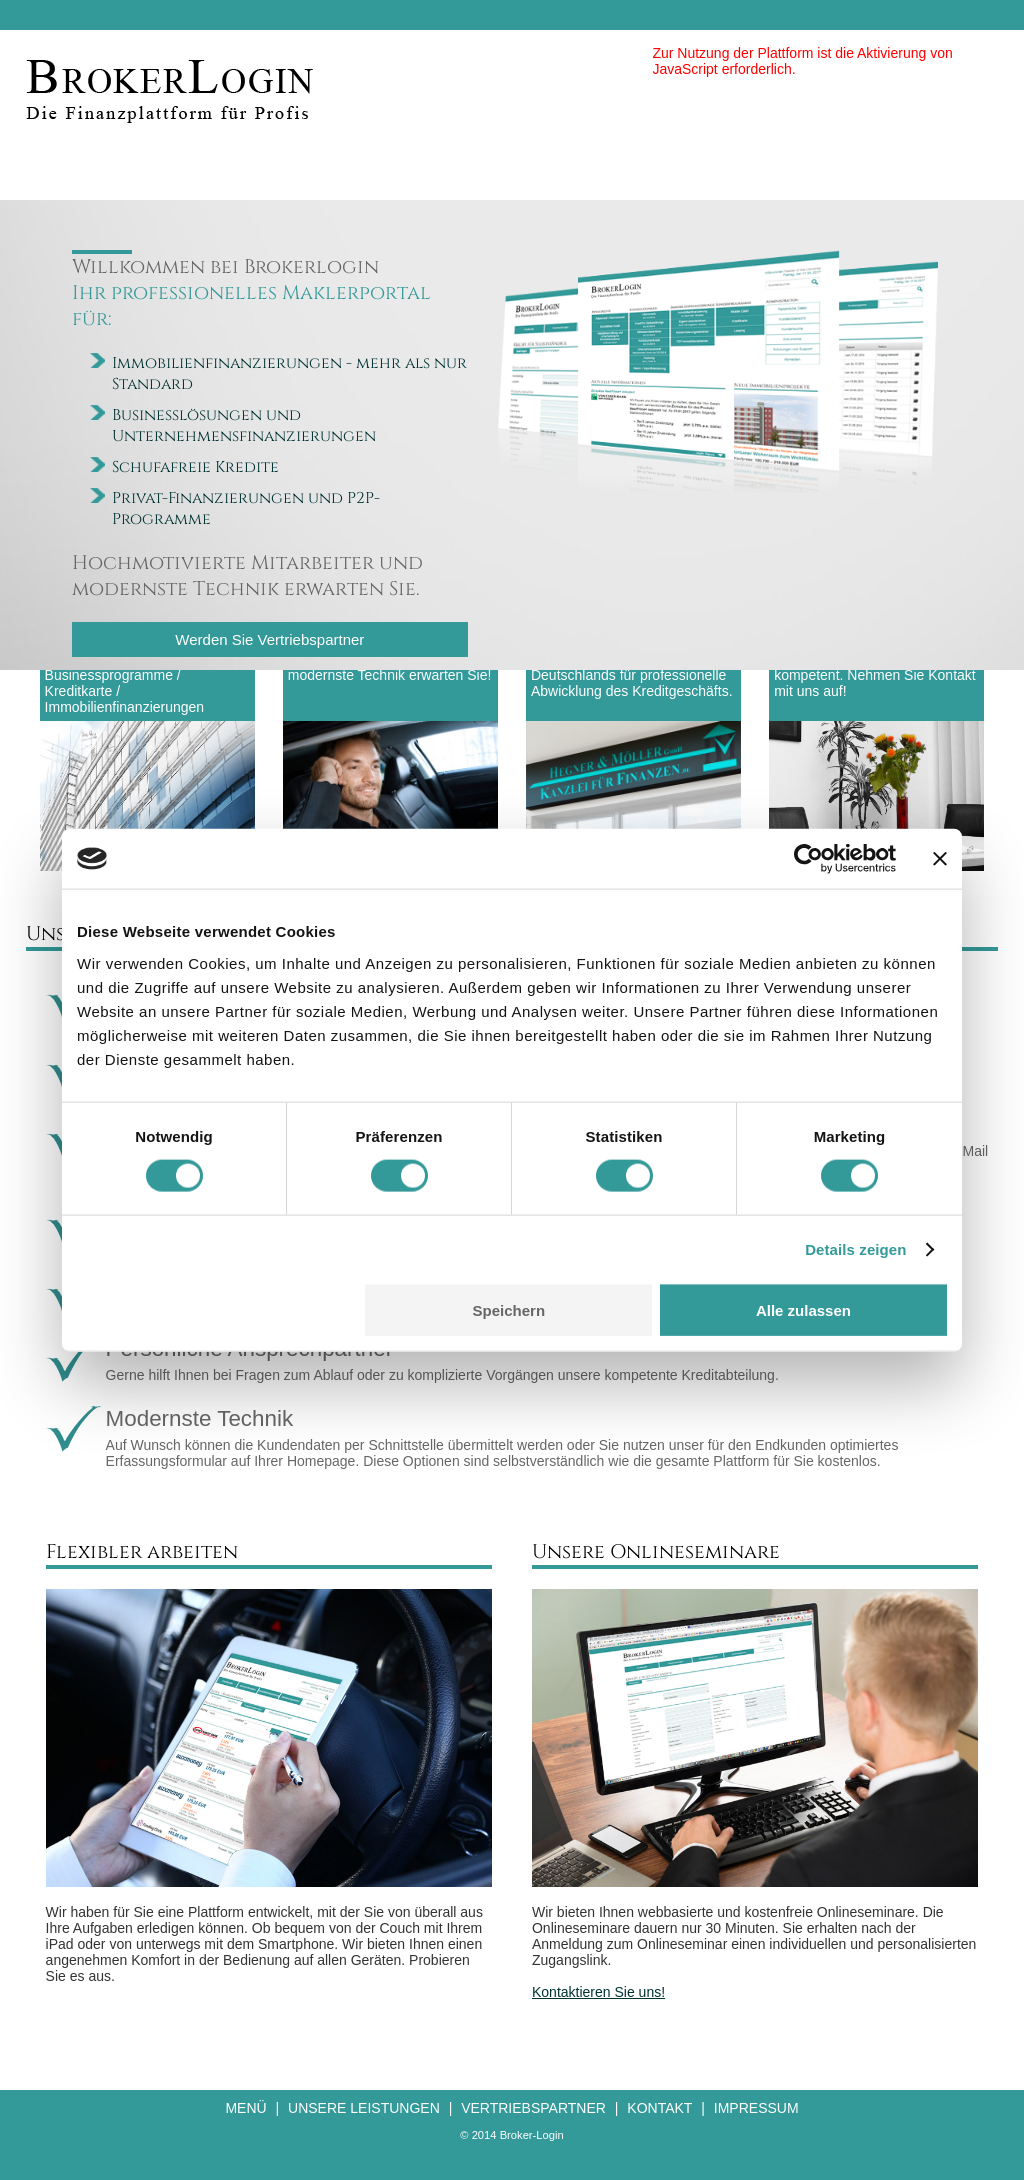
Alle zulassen (803, 1309)
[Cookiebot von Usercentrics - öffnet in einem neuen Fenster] (808, 859)
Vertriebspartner (533, 2108)
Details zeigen (855, 1249)
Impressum (756, 2108)
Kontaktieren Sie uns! (598, 1992)
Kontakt (659, 2108)
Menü (245, 2108)
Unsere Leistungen (364, 2108)
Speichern (509, 1309)
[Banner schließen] (940, 859)
